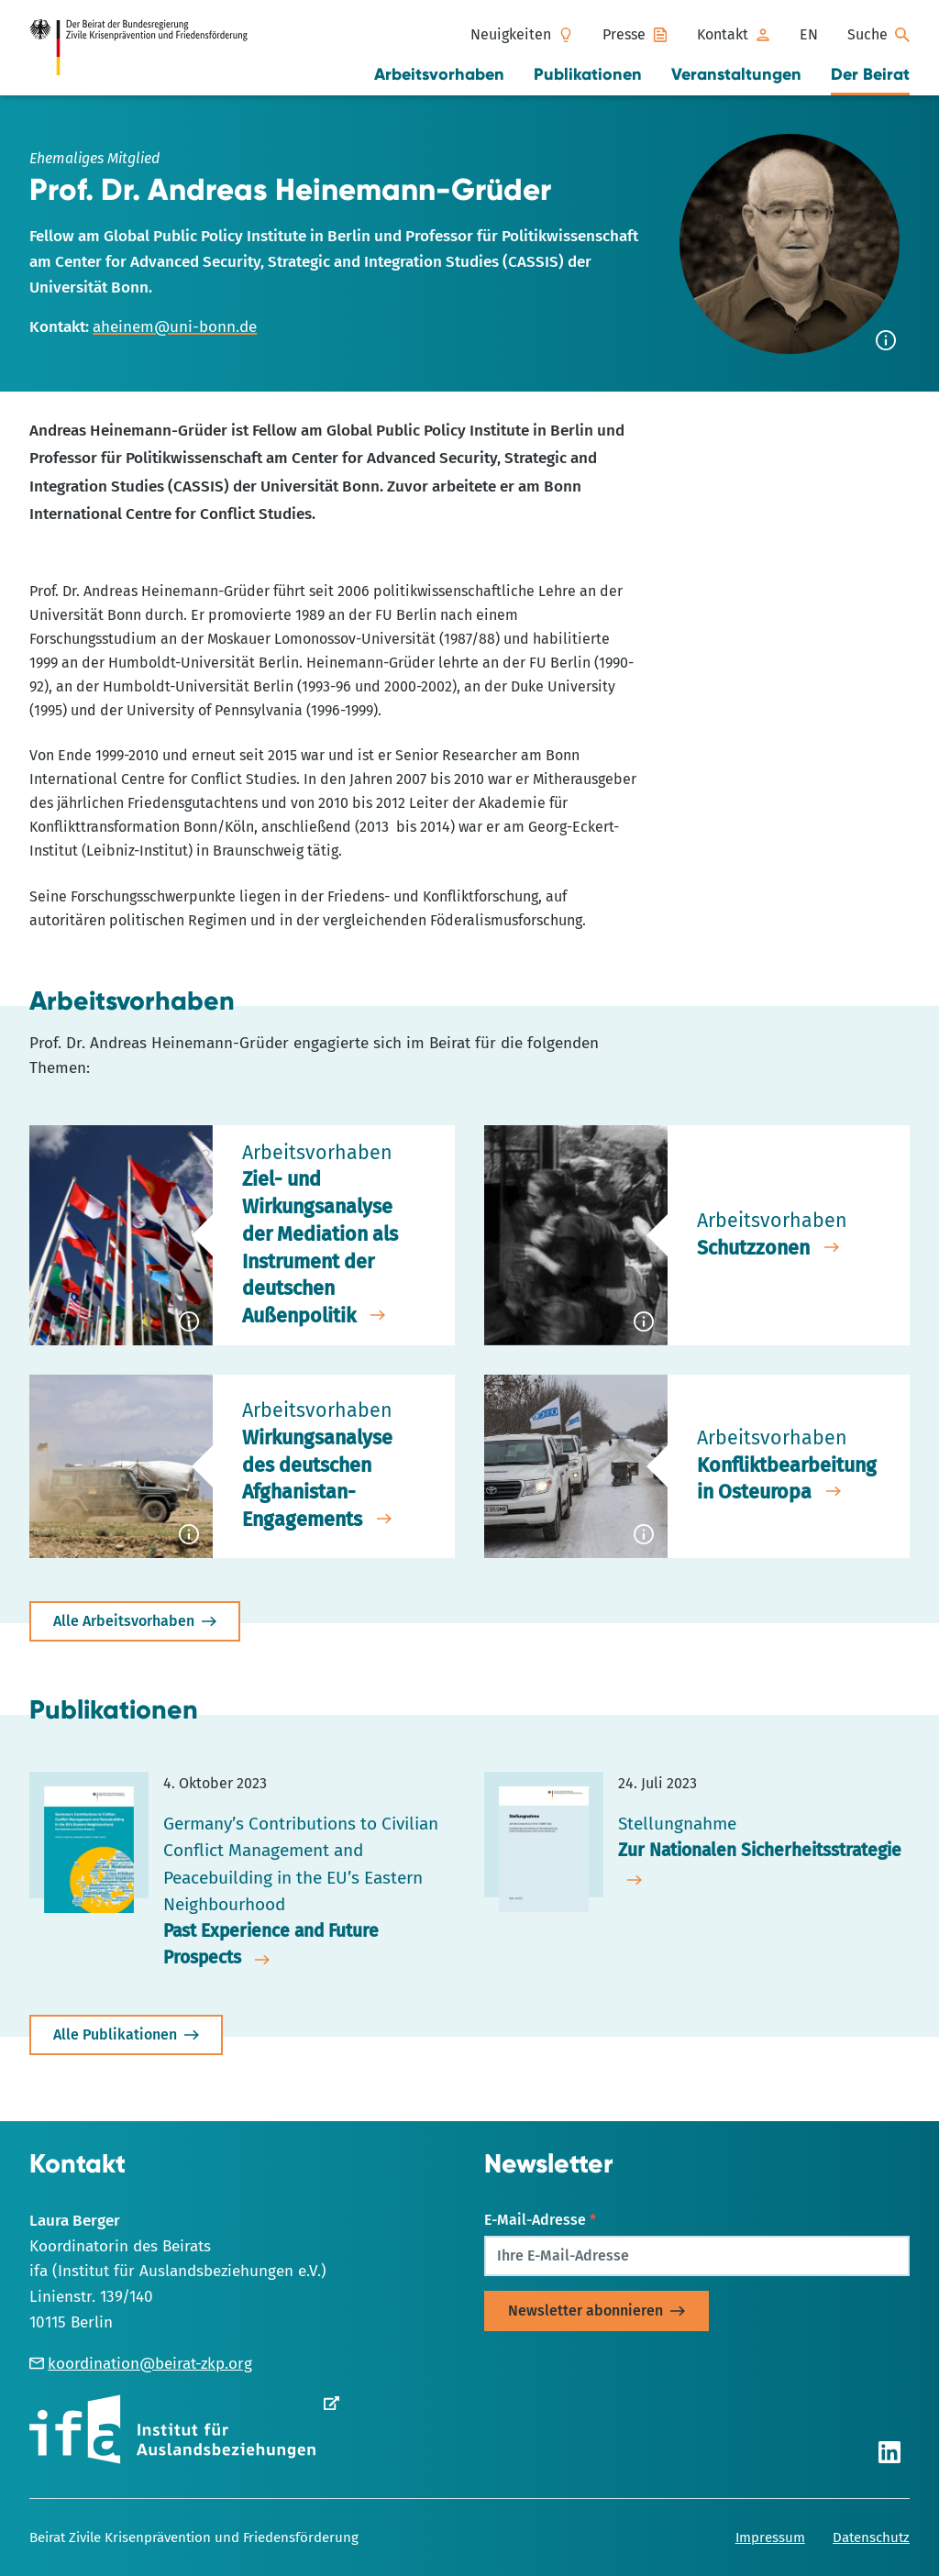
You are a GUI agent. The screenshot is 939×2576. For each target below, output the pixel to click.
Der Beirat (870, 74)
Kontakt (722, 34)
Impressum (770, 2537)
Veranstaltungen (736, 74)
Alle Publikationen (115, 2034)
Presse (624, 34)
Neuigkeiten (510, 34)
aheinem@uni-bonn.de (175, 327)
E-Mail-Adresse (540, 2220)
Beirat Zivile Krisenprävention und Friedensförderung (194, 2537)
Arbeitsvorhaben (439, 74)
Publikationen (588, 74)
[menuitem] (809, 35)
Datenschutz (871, 2537)
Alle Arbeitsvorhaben (123, 1621)
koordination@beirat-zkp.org (140, 2363)
